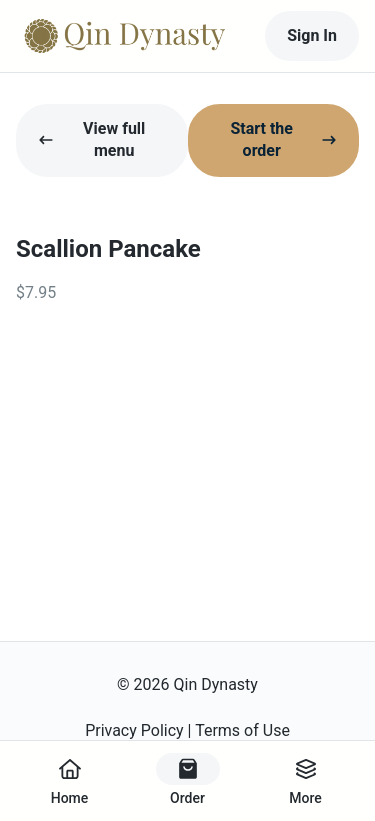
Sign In (312, 35)
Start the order (283, 139)
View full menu (91, 139)
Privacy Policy (134, 730)
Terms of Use (242, 730)
